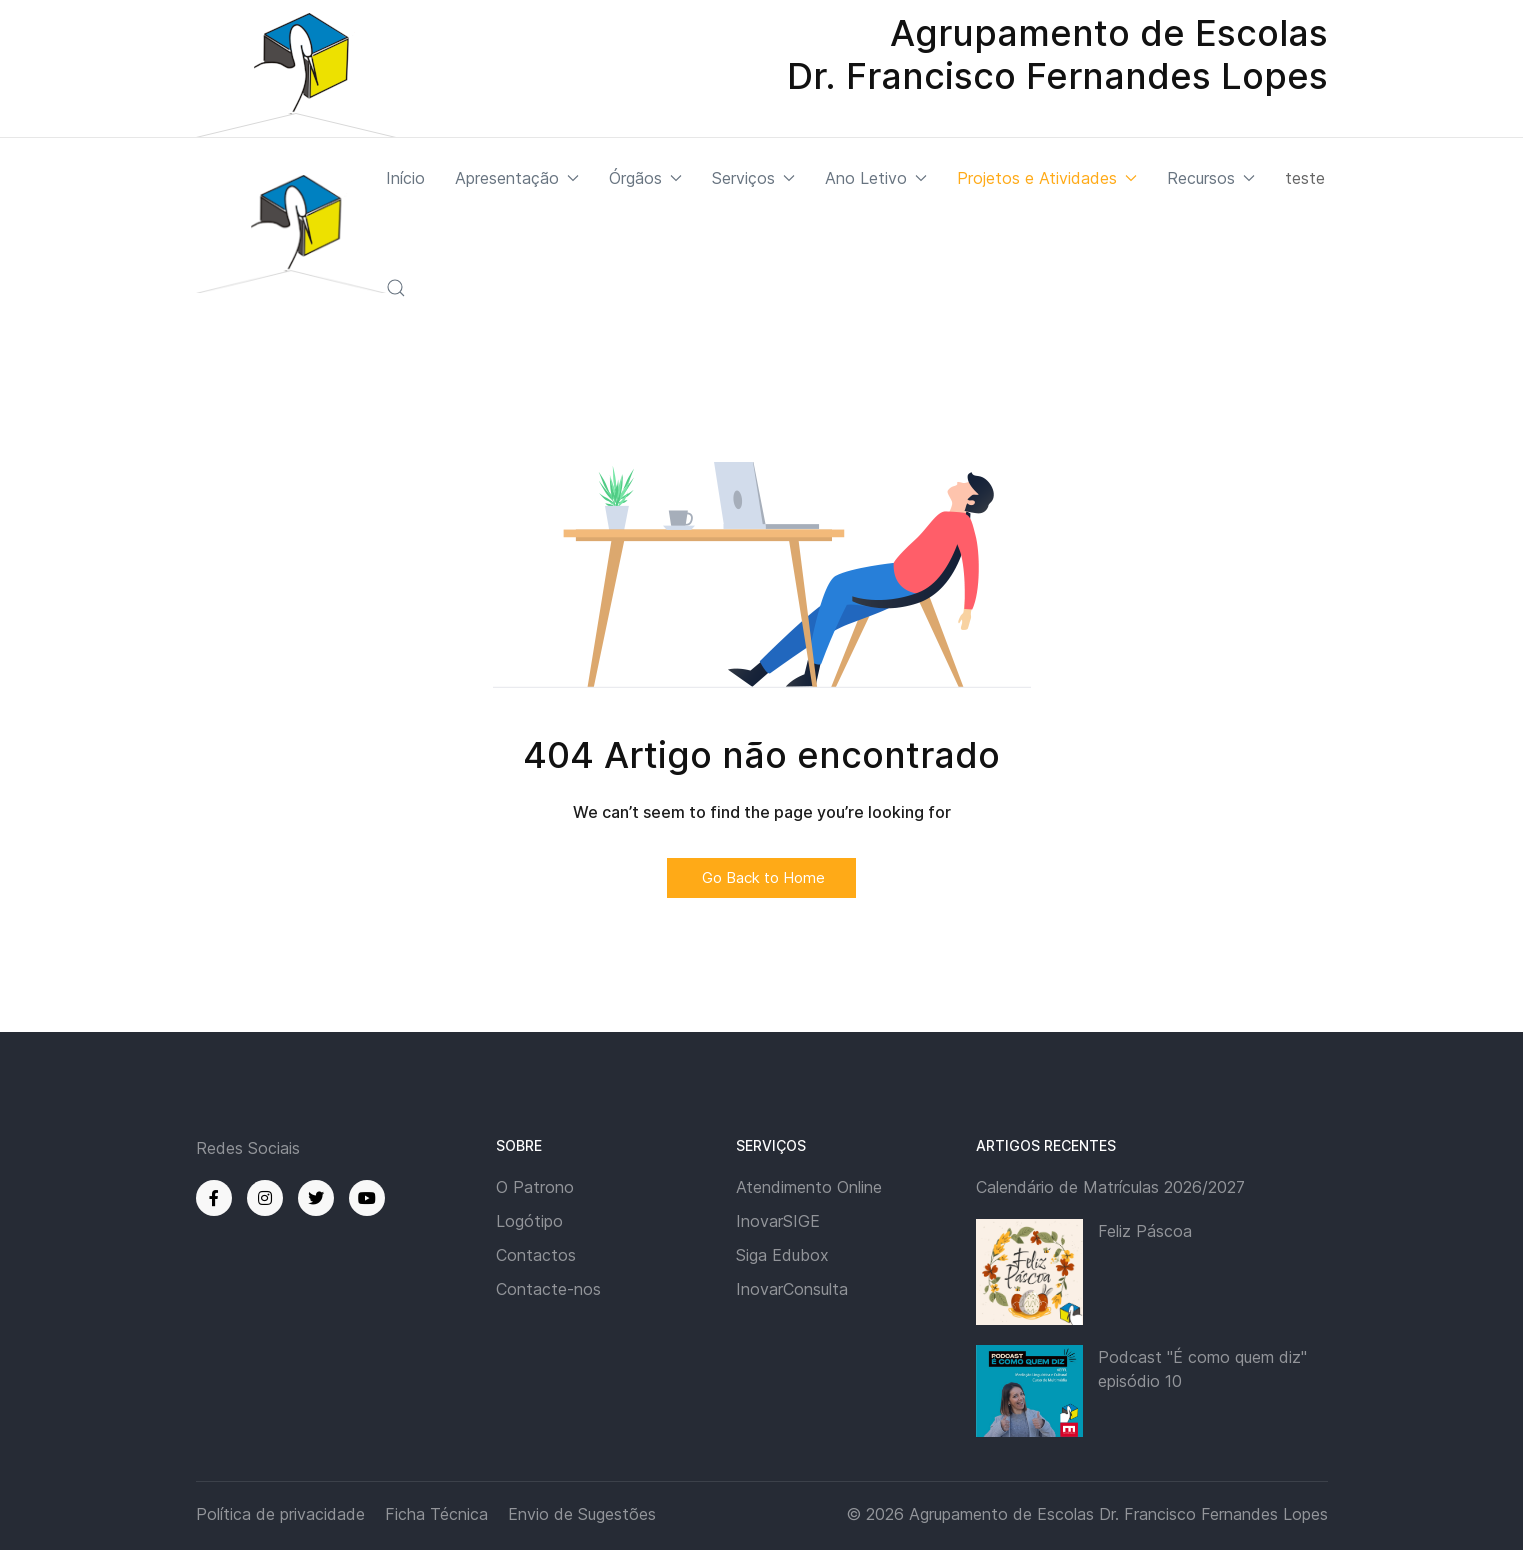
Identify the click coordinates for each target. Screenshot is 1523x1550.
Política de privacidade (280, 1514)
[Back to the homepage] (291, 233)
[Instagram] (265, 1198)
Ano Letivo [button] (876, 178)
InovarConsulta (792, 1289)
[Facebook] (214, 1198)
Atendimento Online (809, 1187)
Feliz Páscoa (1145, 1231)
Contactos (536, 1255)
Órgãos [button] (645, 178)
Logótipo (529, 1221)
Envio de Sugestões (582, 1514)
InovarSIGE (778, 1221)
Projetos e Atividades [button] (1047, 178)
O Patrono (535, 1187)
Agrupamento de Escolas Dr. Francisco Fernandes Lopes (1118, 1514)
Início (405, 178)
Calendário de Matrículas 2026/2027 (1110, 1187)
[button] (396, 288)
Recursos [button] (1211, 178)
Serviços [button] (753, 178)
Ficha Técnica (436, 1514)
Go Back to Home (761, 877)
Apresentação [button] (517, 178)
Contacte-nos (548, 1289)
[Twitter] (316, 1198)
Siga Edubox (782, 1255)
